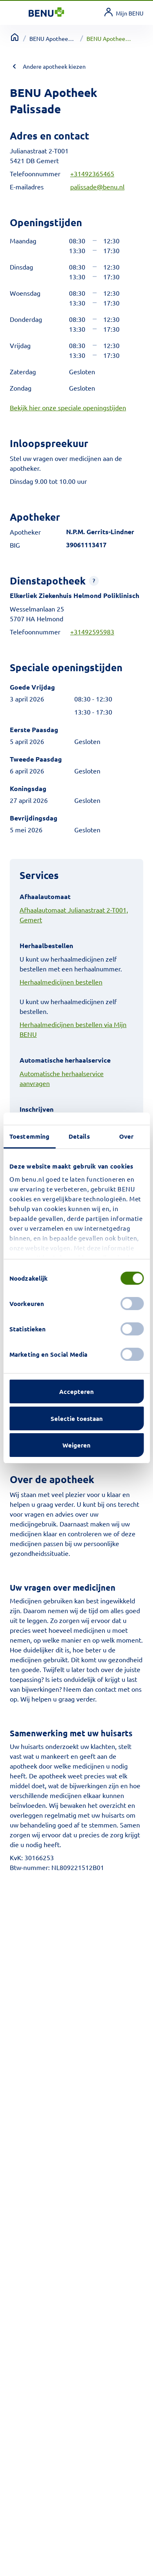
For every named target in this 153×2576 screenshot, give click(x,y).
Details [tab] (79, 1136)
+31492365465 (92, 173)
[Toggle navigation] (19, 13)
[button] (94, 581)
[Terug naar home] (15, 37)
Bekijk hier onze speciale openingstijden (68, 407)
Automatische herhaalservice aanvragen (62, 1078)
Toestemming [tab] (29, 1136)
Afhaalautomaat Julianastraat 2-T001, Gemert (74, 915)
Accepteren (76, 1391)
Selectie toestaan (77, 1418)
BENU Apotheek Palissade (109, 38)
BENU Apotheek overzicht (53, 38)
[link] (124, 13)
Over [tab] (126, 1136)
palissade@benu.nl (97, 186)
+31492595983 (92, 631)
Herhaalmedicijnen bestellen (61, 982)
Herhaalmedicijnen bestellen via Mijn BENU (73, 1029)
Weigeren (76, 1445)
